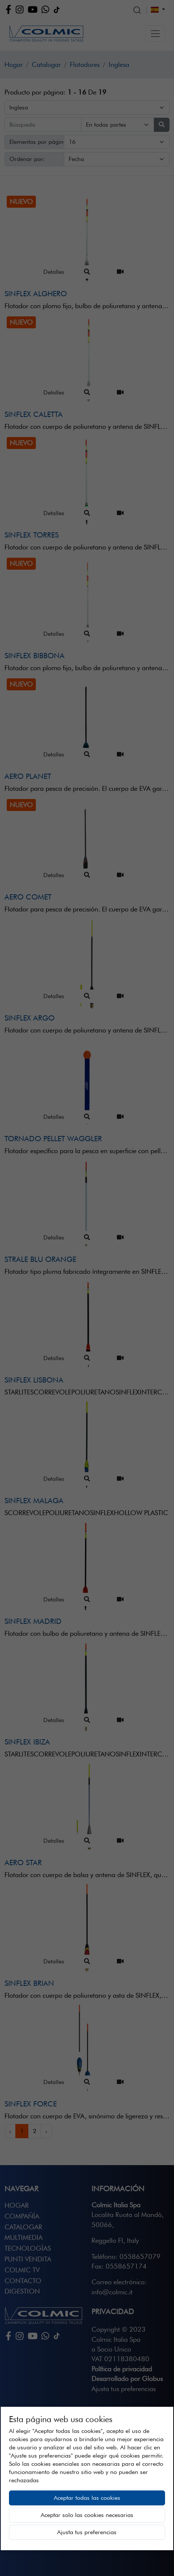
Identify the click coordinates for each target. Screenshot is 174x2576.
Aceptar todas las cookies (87, 2497)
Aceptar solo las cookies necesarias (87, 2514)
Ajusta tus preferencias (86, 2532)
